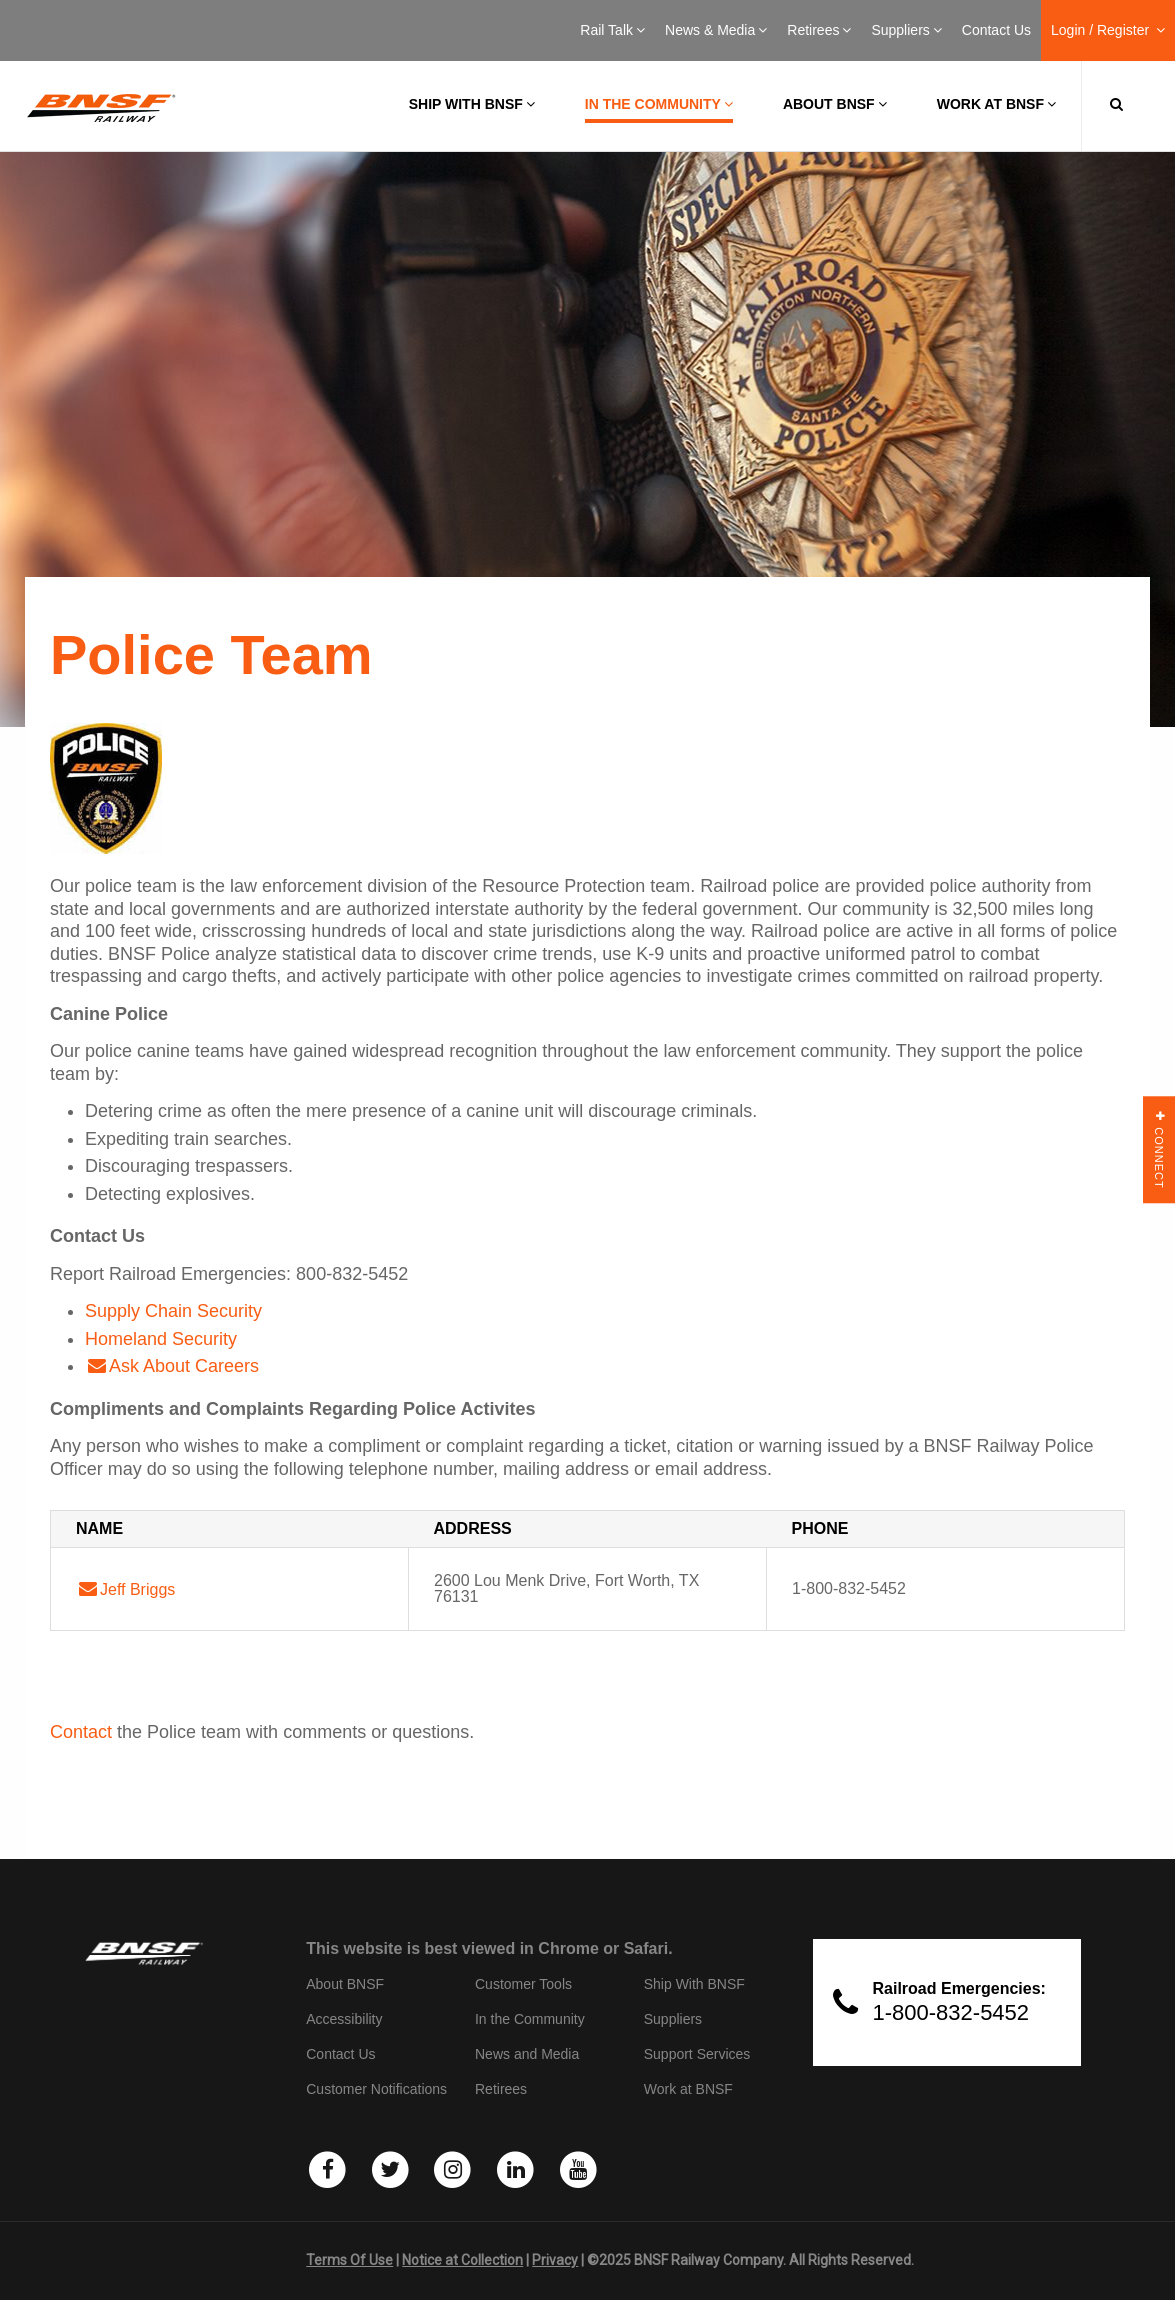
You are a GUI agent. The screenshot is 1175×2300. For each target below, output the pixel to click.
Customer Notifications (376, 2089)
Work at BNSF (996, 104)
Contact (81, 1732)
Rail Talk (612, 30)
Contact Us (996, 30)
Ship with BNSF (472, 104)
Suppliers (906, 30)
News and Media (527, 2054)
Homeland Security (161, 1339)
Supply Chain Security (173, 1311)
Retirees (819, 30)
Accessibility (344, 2019)
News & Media (716, 30)
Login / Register (1108, 30)
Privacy (555, 2260)
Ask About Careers (184, 1366)
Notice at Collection (462, 2260)
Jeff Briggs (137, 1589)
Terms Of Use (349, 2260)
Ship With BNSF (694, 1984)
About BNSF (835, 104)
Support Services (697, 2054)
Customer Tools (523, 1984)
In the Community (659, 104)
